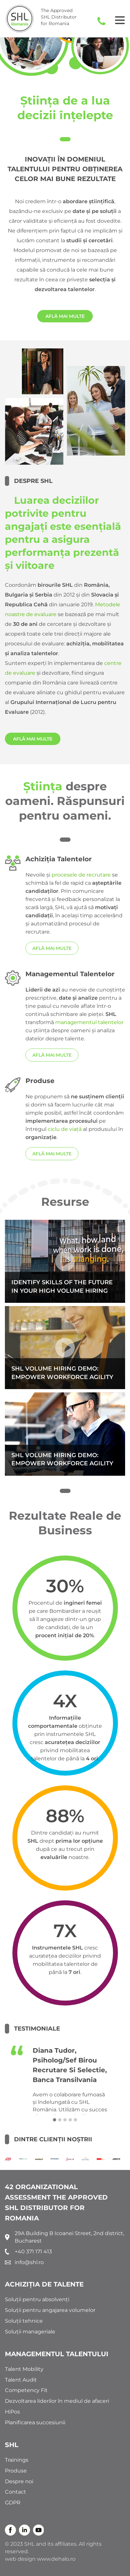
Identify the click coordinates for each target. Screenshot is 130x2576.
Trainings (16, 2460)
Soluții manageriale (30, 2332)
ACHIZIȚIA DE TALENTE (44, 2284)
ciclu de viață (65, 1129)
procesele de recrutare (81, 875)
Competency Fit (26, 2390)
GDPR (13, 2502)
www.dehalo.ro (56, 2559)
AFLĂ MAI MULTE (65, 316)
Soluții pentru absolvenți (37, 2299)
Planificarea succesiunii (35, 2422)
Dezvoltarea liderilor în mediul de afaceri (57, 2401)
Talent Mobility (24, 2369)
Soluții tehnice (24, 2321)
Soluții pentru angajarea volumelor (50, 2310)
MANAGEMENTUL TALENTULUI (56, 2354)
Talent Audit (21, 2380)
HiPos (12, 2412)
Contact (15, 2492)
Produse (16, 2471)
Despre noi (19, 2481)
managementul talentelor (89, 1022)
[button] (54, 2120)
